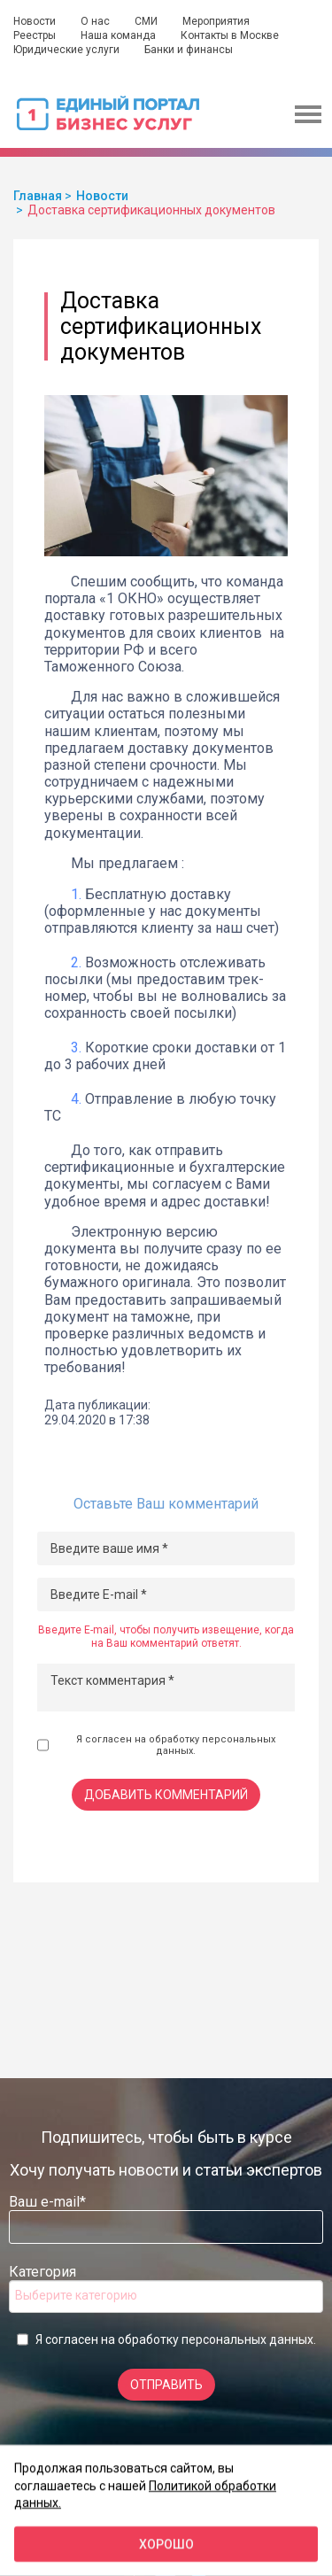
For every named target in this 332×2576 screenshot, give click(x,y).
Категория (42, 2271)
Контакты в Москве (230, 35)
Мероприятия (216, 21)
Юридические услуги (66, 49)
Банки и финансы (188, 49)
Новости (34, 21)
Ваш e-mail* (47, 2201)
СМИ (146, 21)
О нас (95, 21)
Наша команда (118, 35)
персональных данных (247, 2339)
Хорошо (166, 2544)
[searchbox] (86, 2295)
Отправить (166, 2385)
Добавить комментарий (166, 1795)
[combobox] (166, 2296)
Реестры (34, 35)
